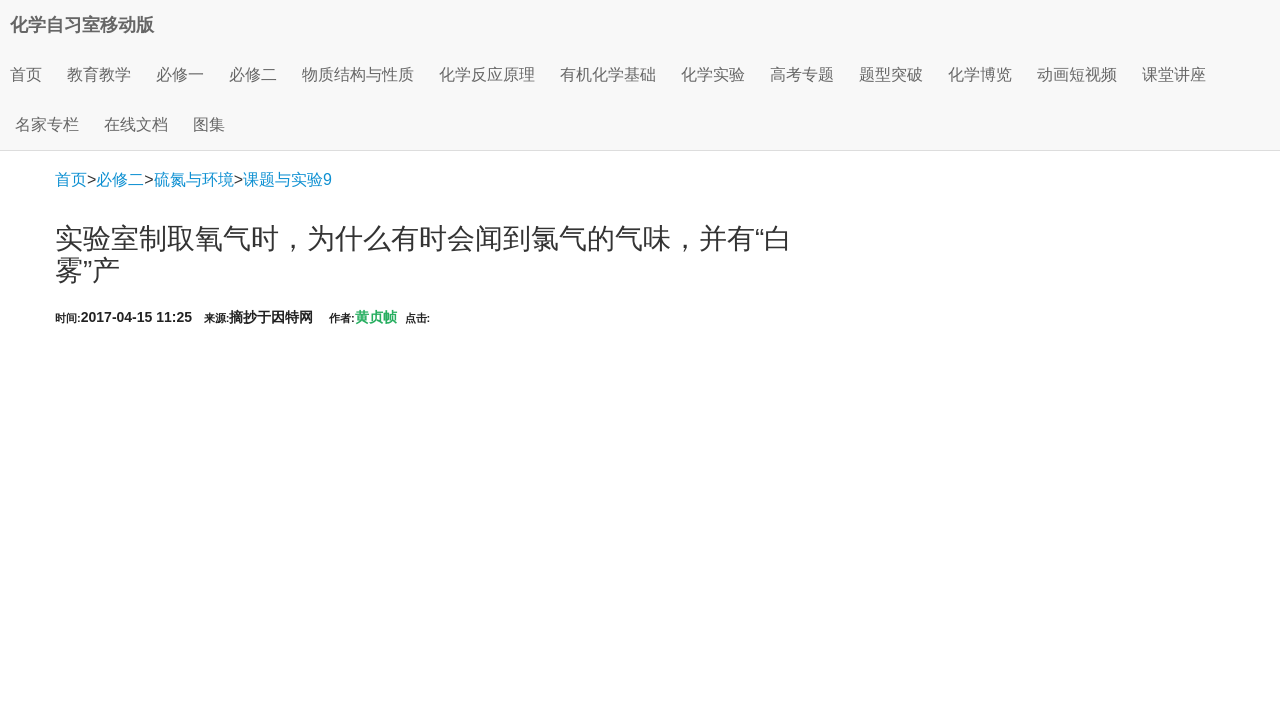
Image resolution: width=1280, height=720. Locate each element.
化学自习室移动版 (82, 25)
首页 (26, 74)
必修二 (120, 179)
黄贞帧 (376, 317)
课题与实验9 (287, 179)
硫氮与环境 (194, 179)
